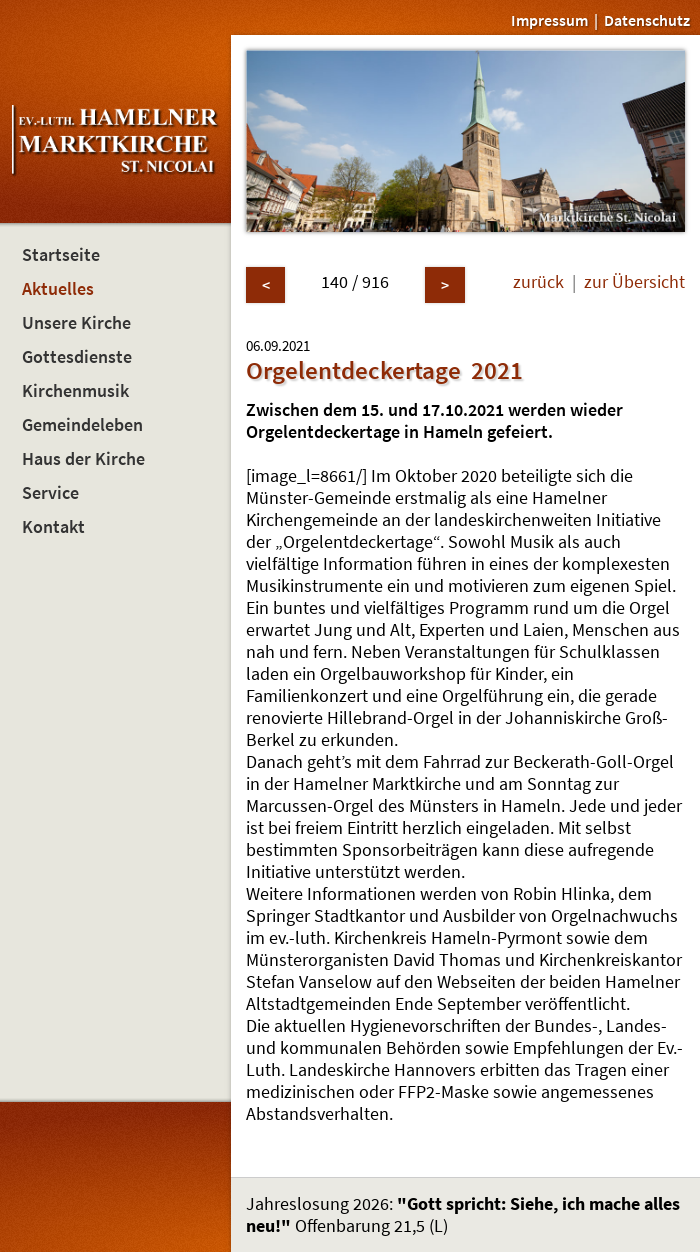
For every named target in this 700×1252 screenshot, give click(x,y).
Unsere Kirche (76, 323)
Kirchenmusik (75, 391)
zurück (538, 282)
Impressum (549, 20)
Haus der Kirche (83, 459)
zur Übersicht (634, 282)
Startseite (61, 255)
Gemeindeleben (82, 425)
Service (50, 493)
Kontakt (53, 527)
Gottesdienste (77, 357)
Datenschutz (647, 20)
